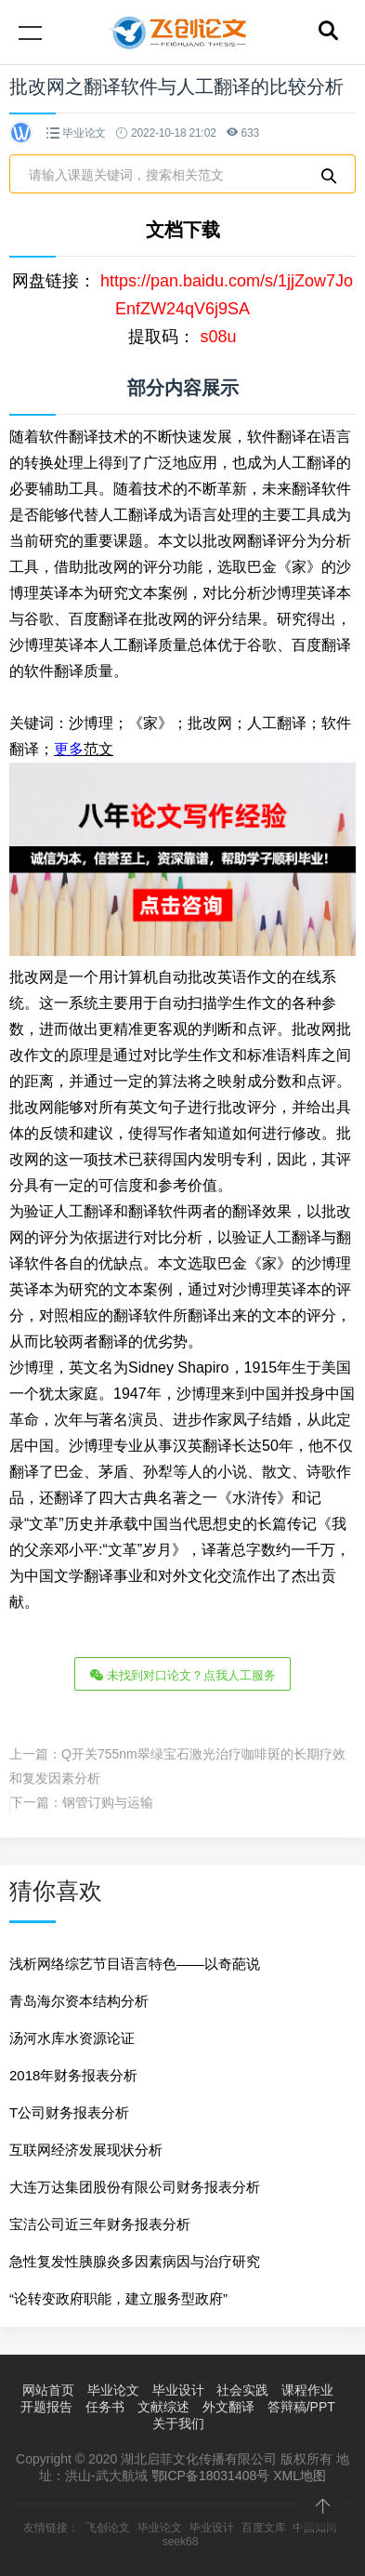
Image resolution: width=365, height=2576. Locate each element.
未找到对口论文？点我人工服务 (183, 1674)
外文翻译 (228, 2406)
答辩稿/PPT (301, 2406)
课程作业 (307, 2390)
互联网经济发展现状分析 (86, 2150)
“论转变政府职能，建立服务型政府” (118, 2298)
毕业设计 (178, 2390)
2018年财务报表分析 (73, 2075)
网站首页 (48, 2390)
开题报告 (46, 2406)
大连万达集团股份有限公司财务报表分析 (134, 2187)
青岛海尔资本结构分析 (79, 2001)
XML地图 (299, 2475)
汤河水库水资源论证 (72, 2038)
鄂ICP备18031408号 (210, 2475)
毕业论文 (84, 132)
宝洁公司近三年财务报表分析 (99, 2224)
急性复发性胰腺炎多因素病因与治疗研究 (134, 2261)
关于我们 (178, 2423)
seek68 (181, 2541)
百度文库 (263, 2527)
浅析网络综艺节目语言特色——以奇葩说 (134, 1964)
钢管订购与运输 (107, 1802)
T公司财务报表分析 (69, 2112)
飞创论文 (107, 2527)
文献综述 (163, 2406)
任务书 (104, 2406)
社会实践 (242, 2390)
